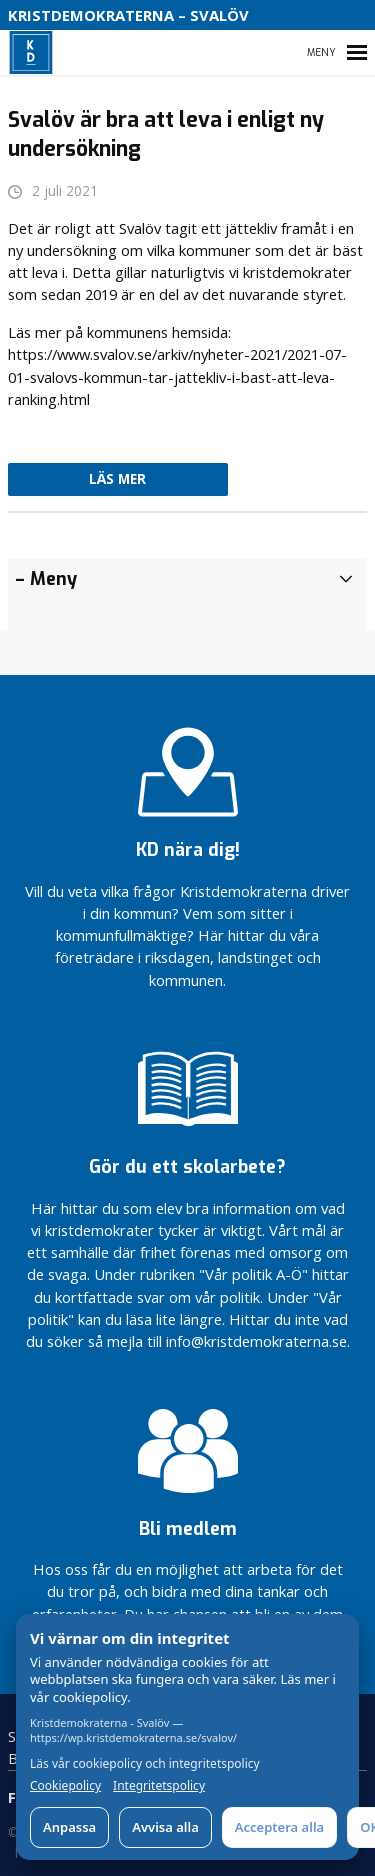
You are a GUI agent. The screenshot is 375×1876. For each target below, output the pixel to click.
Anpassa (69, 1827)
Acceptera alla (279, 1827)
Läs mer (117, 479)
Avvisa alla (165, 1827)
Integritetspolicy (159, 1786)
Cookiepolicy (65, 1786)
